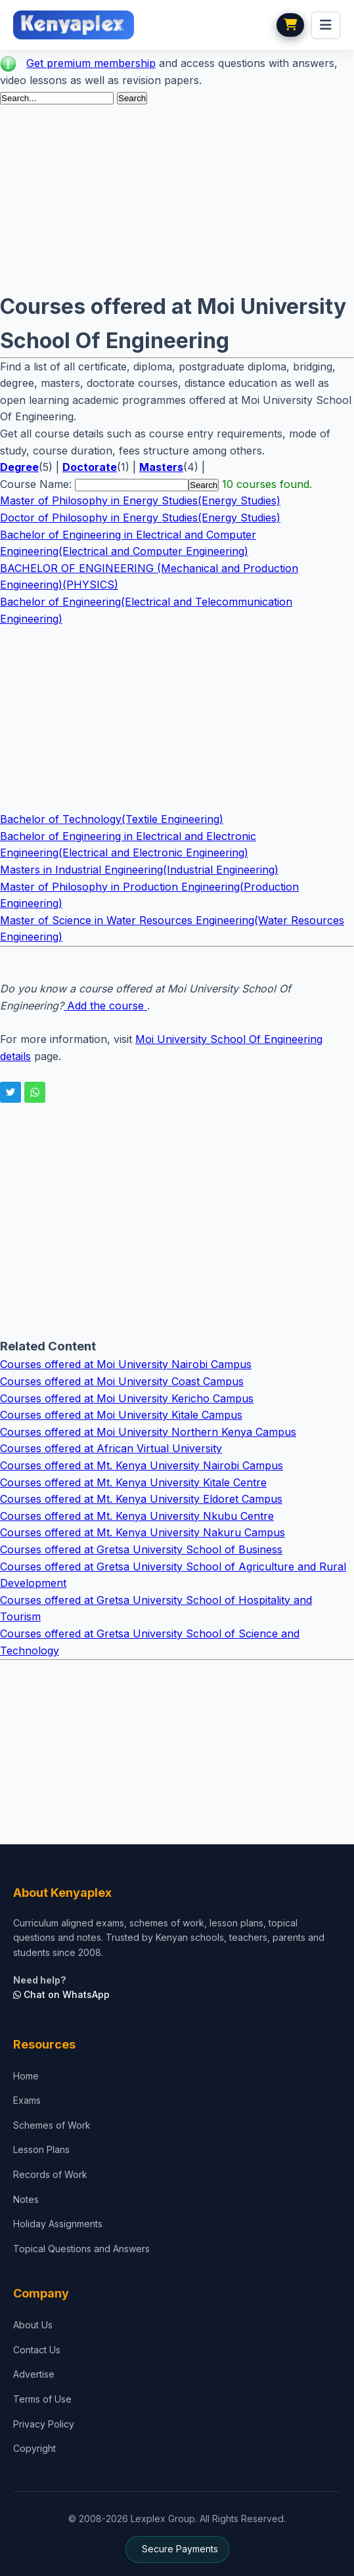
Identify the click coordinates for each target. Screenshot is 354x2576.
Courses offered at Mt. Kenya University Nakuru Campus (142, 1532)
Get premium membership (91, 63)
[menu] (326, 25)
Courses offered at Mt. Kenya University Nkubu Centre (137, 1515)
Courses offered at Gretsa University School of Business (141, 1549)
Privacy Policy (43, 2424)
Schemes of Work (52, 2125)
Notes (26, 2199)
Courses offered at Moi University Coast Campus (122, 1381)
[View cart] (290, 25)
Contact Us (36, 2349)
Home (26, 2075)
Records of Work (50, 2174)
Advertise (34, 2374)
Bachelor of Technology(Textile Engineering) (111, 819)
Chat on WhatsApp (61, 1994)
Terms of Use (42, 2399)
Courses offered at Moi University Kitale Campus (121, 1414)
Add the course (105, 1005)
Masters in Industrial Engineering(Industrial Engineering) (139, 869)
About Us (33, 2324)
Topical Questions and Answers (81, 2248)
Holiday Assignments (57, 2223)
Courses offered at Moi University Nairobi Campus (126, 1364)
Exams (27, 2100)
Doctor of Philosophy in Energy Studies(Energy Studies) (140, 517)
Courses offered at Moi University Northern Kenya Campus (148, 1431)
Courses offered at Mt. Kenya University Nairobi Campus (141, 1465)
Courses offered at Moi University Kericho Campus (127, 1398)
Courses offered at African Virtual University (111, 1448)
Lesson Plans (41, 2149)
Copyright (34, 2448)
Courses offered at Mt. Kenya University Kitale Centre (133, 1482)
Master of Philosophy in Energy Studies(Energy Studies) (140, 500)
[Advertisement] (177, 198)
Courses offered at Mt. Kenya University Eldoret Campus (141, 1498)
